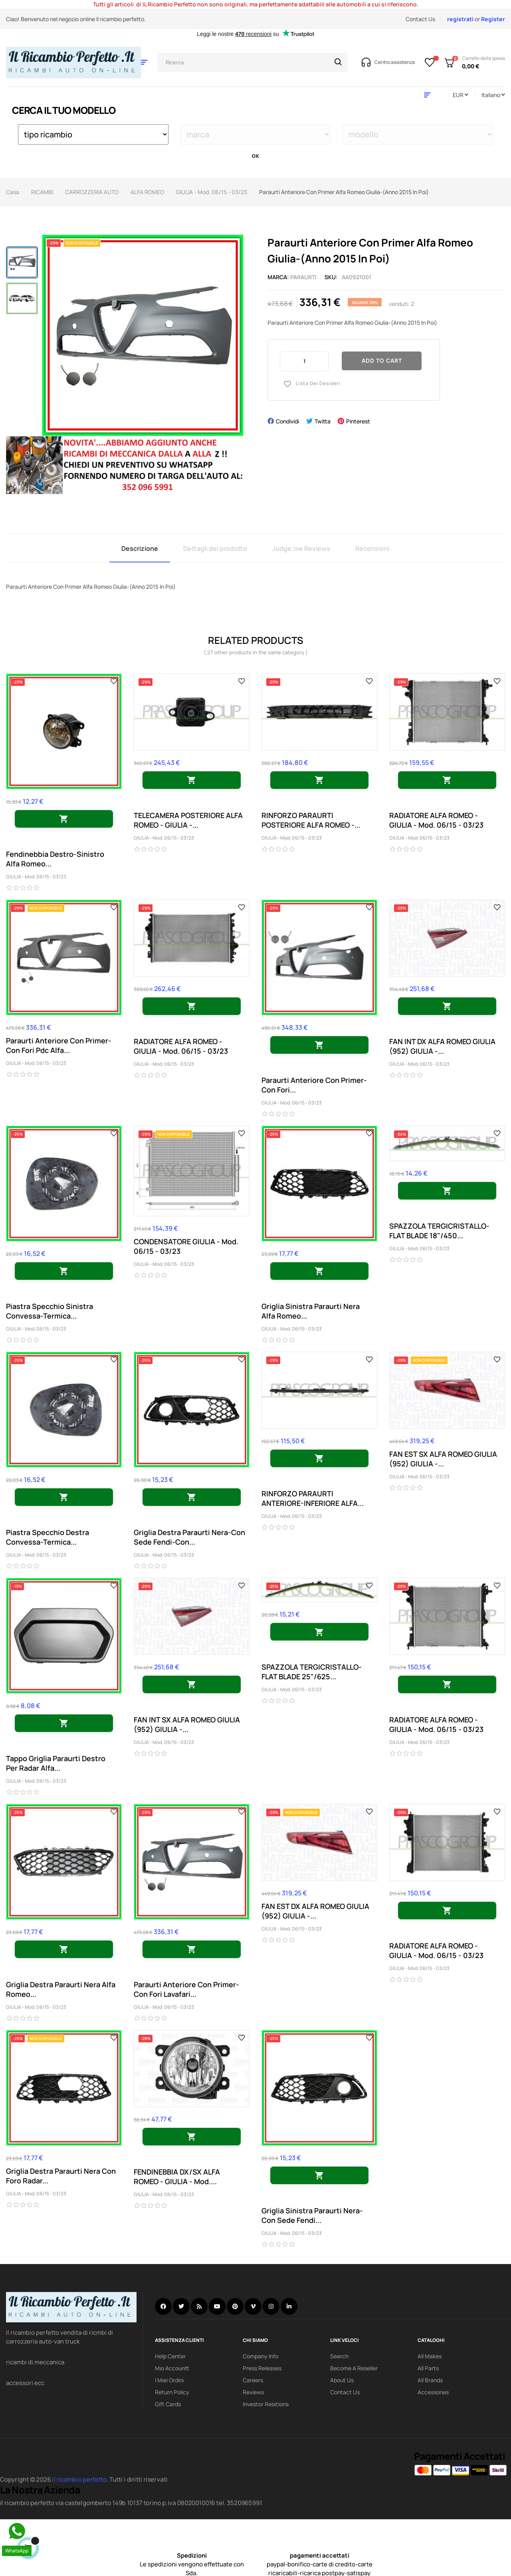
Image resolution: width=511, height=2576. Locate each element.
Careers (253, 2380)
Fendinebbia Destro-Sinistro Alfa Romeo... (55, 858)
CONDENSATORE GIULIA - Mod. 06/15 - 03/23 (186, 1246)
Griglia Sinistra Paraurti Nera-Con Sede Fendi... (312, 2215)
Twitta (323, 421)
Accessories (433, 2392)
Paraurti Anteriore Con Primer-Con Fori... (314, 1084)
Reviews (253, 2392)
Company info (260, 2356)
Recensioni (372, 548)
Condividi (287, 421)
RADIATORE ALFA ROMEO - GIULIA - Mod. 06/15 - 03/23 (436, 820)
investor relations (266, 2404)
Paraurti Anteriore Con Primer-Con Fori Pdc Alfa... (58, 1045)
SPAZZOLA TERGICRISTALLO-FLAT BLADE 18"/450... (439, 1230)
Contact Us (420, 19)
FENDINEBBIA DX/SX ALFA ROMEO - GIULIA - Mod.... (177, 2176)
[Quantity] (304, 361)
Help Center (170, 2356)
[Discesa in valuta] (460, 95)
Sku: (331, 277)
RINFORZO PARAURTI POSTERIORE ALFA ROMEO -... (310, 820)
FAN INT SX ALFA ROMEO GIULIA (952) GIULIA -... (187, 1724)
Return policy (172, 2392)
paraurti (303, 277)
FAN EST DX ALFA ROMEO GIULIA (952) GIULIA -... (315, 1911)
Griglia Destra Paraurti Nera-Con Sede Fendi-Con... (189, 1537)
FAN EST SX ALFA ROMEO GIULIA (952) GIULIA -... (443, 1458)
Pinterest (358, 421)
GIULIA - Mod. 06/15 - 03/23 (36, 876)
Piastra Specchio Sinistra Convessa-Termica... (49, 1311)
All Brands (430, 2380)
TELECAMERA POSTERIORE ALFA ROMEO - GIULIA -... (188, 820)
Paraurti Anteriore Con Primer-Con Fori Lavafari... (186, 1989)
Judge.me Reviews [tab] (301, 548)
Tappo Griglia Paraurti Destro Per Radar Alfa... (55, 1763)
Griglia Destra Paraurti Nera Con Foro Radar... (61, 2175)
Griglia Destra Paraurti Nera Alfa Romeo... (60, 1989)
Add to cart (382, 360)
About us (342, 2380)
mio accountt (172, 2368)
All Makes (430, 2356)
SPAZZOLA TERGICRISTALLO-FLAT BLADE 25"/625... (311, 1671)
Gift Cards (168, 2404)
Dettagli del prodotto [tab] (215, 548)
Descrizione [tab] (139, 548)
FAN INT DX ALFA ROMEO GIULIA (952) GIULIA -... (442, 1046)
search (339, 2356)
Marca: (278, 277)
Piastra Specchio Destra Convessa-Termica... (47, 1537)
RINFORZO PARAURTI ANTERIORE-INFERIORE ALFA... (312, 1498)
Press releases (262, 2368)
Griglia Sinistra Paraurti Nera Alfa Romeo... (310, 1311)
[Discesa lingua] (493, 95)
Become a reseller (354, 2368)
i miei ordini (169, 2380)
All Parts (428, 2368)
